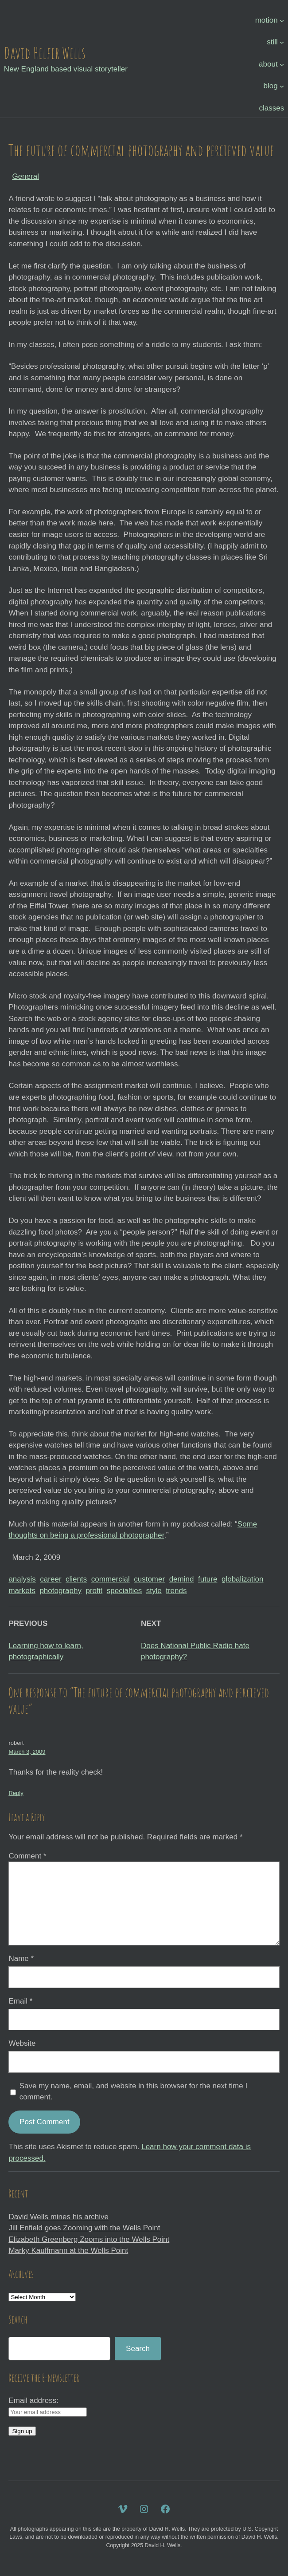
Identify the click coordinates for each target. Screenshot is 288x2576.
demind (181, 1579)
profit (94, 1590)
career (50, 1579)
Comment (27, 1856)
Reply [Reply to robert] (15, 1793)
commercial (110, 1579)
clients (76, 1579)
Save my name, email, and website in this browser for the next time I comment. (133, 2092)
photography (60, 1590)
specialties (124, 1590)
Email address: (33, 2400)
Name (21, 1958)
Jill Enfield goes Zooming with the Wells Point (84, 2228)
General (25, 176)
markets (21, 1590)
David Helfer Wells (45, 53)
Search (138, 2348)
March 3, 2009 (26, 1751)
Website (21, 2043)
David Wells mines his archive (58, 2217)
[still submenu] (282, 42)
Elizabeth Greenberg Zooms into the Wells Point (88, 2239)
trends (176, 1590)
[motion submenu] (282, 20)
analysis (21, 1579)
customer (149, 1579)
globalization (243, 1579)
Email (20, 2001)
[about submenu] (282, 64)
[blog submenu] (282, 86)
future (208, 1579)
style (154, 1590)
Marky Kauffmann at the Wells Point (68, 2250)
